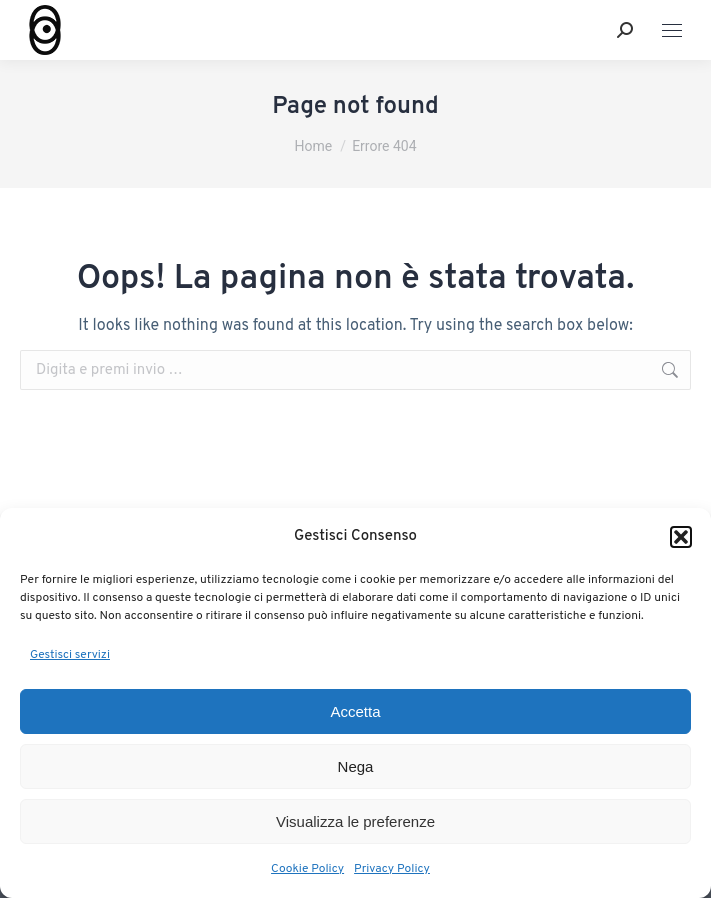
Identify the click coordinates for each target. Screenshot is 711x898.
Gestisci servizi (70, 655)
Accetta (355, 711)
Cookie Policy (307, 869)
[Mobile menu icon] (672, 30)
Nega (356, 766)
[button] (681, 537)
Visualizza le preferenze (355, 821)
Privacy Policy (392, 869)
